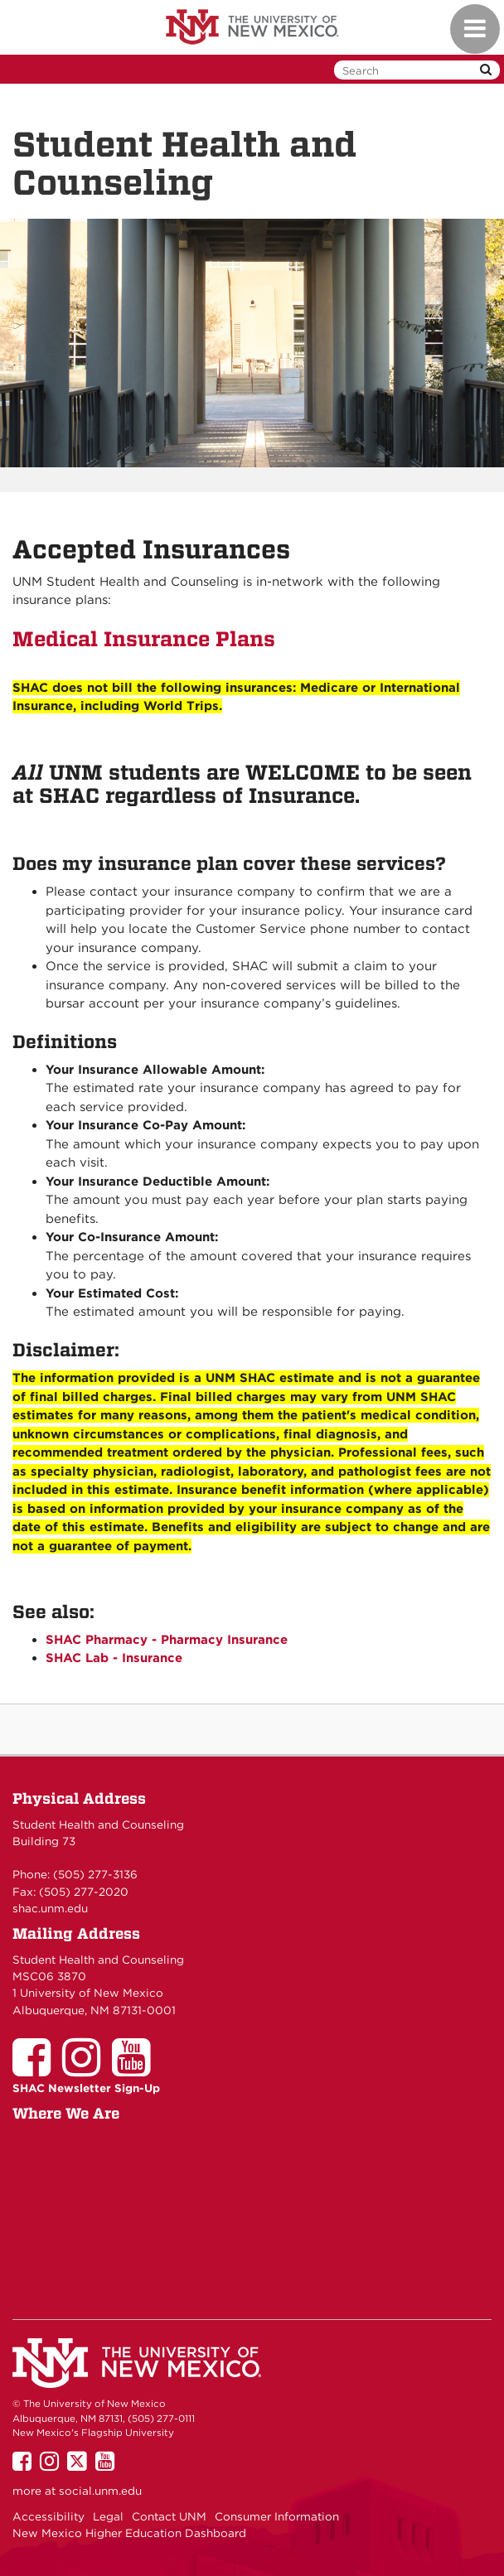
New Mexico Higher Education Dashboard (129, 2533)
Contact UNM (169, 2516)
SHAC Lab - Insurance (114, 1657)
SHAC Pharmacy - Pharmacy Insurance (167, 1639)
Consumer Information (277, 2516)
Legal (108, 2516)
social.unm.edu (100, 2490)
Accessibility (48, 2516)
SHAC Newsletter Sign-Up (86, 2088)
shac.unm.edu (50, 1908)
